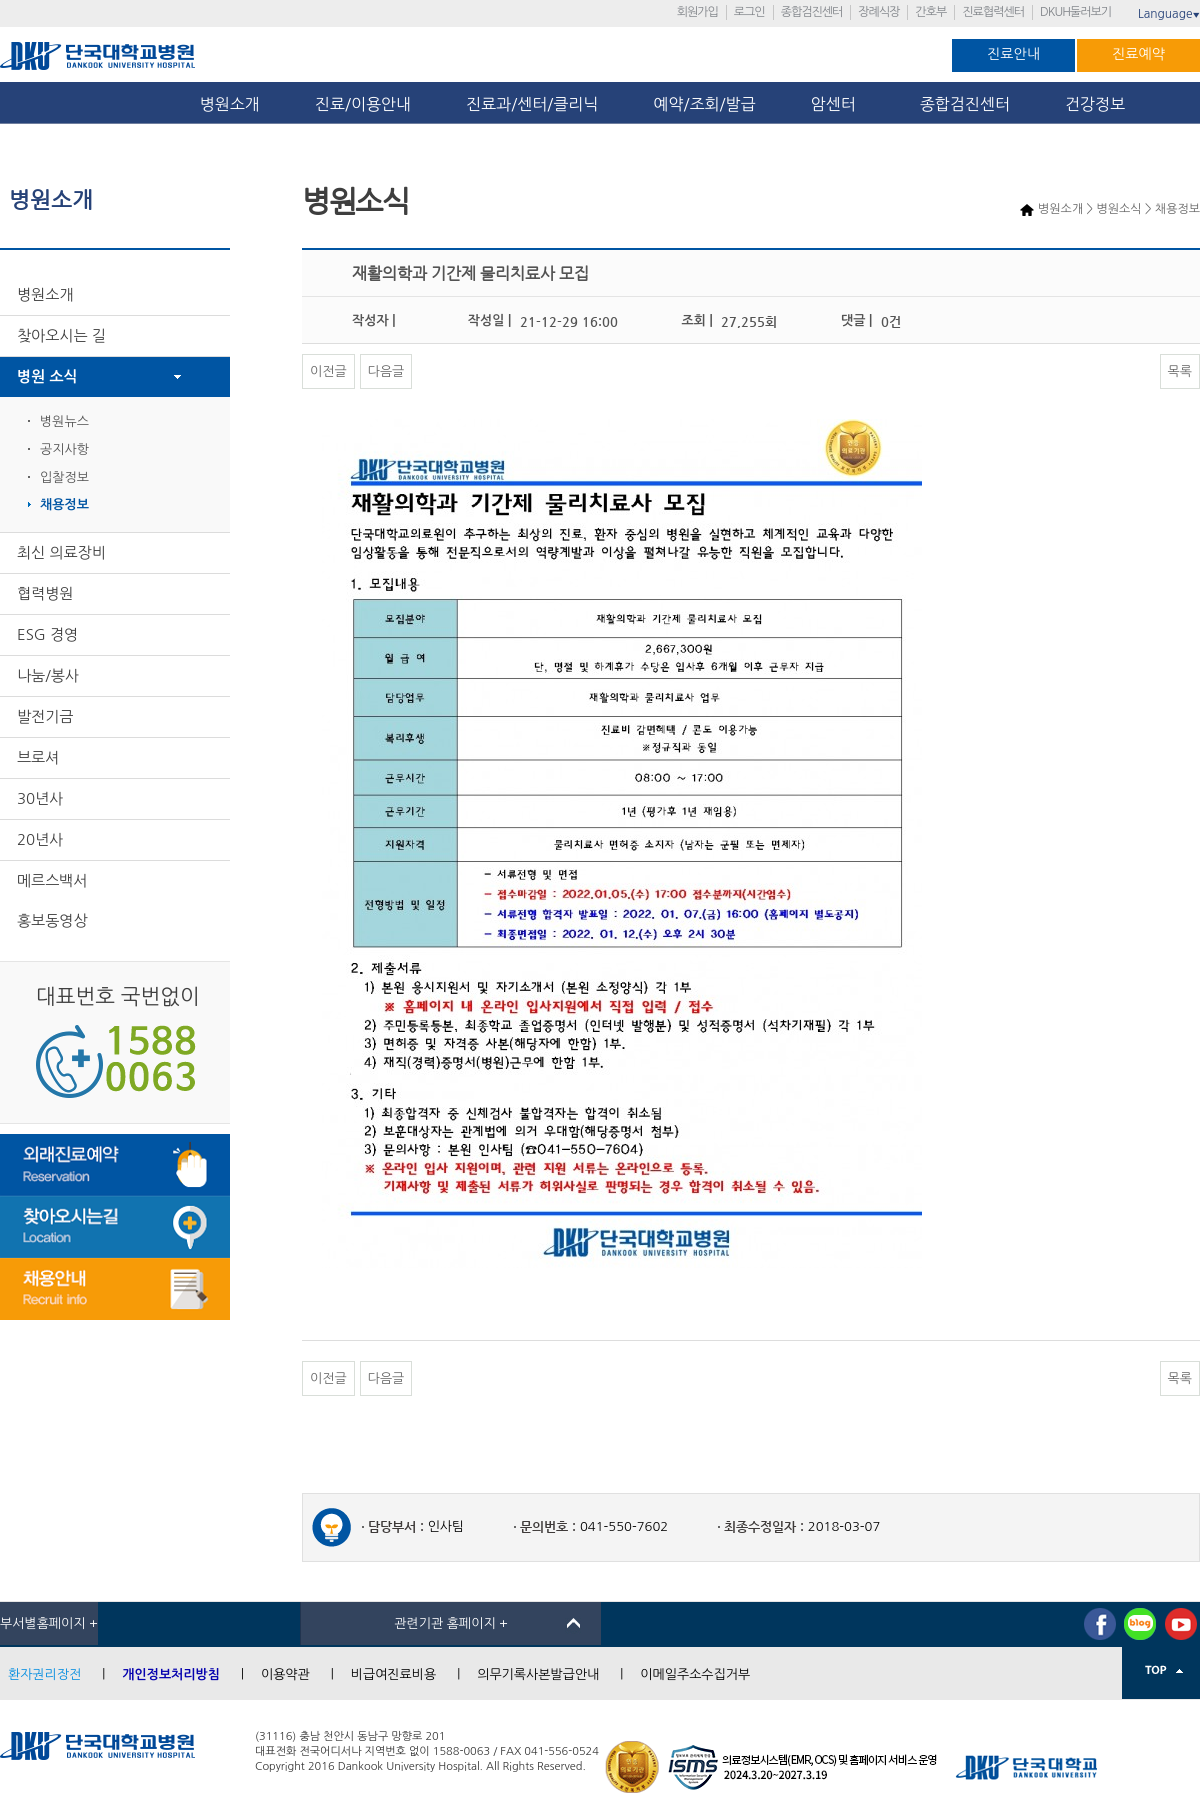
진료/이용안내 (363, 104)
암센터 (838, 104)
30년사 (40, 798)
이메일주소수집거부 (695, 1674)
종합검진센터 (812, 12)
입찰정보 (64, 477)
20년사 (40, 839)
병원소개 (230, 104)
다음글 (386, 371)
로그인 (749, 12)
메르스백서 (52, 880)
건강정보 (1095, 104)
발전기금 (45, 716)
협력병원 (45, 593)
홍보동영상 (52, 920)
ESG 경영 (47, 634)
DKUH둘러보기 (1075, 12)
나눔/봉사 (48, 675)
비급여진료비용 (394, 1674)
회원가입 (697, 12)
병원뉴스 (64, 421)
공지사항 (64, 449)
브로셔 (38, 757)
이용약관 (285, 1674)
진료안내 (1013, 54)
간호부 (930, 12)
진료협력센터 (993, 12)
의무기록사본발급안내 (538, 1674)
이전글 (328, 371)
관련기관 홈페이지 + (451, 1623)
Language (1169, 14)
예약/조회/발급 (704, 104)
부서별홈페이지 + (49, 1623)
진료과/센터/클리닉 (532, 104)
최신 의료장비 (61, 552)
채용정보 (64, 504)
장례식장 (878, 12)
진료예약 (1138, 54)
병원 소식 (47, 376)
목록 (1180, 371)
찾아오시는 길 (61, 335)
